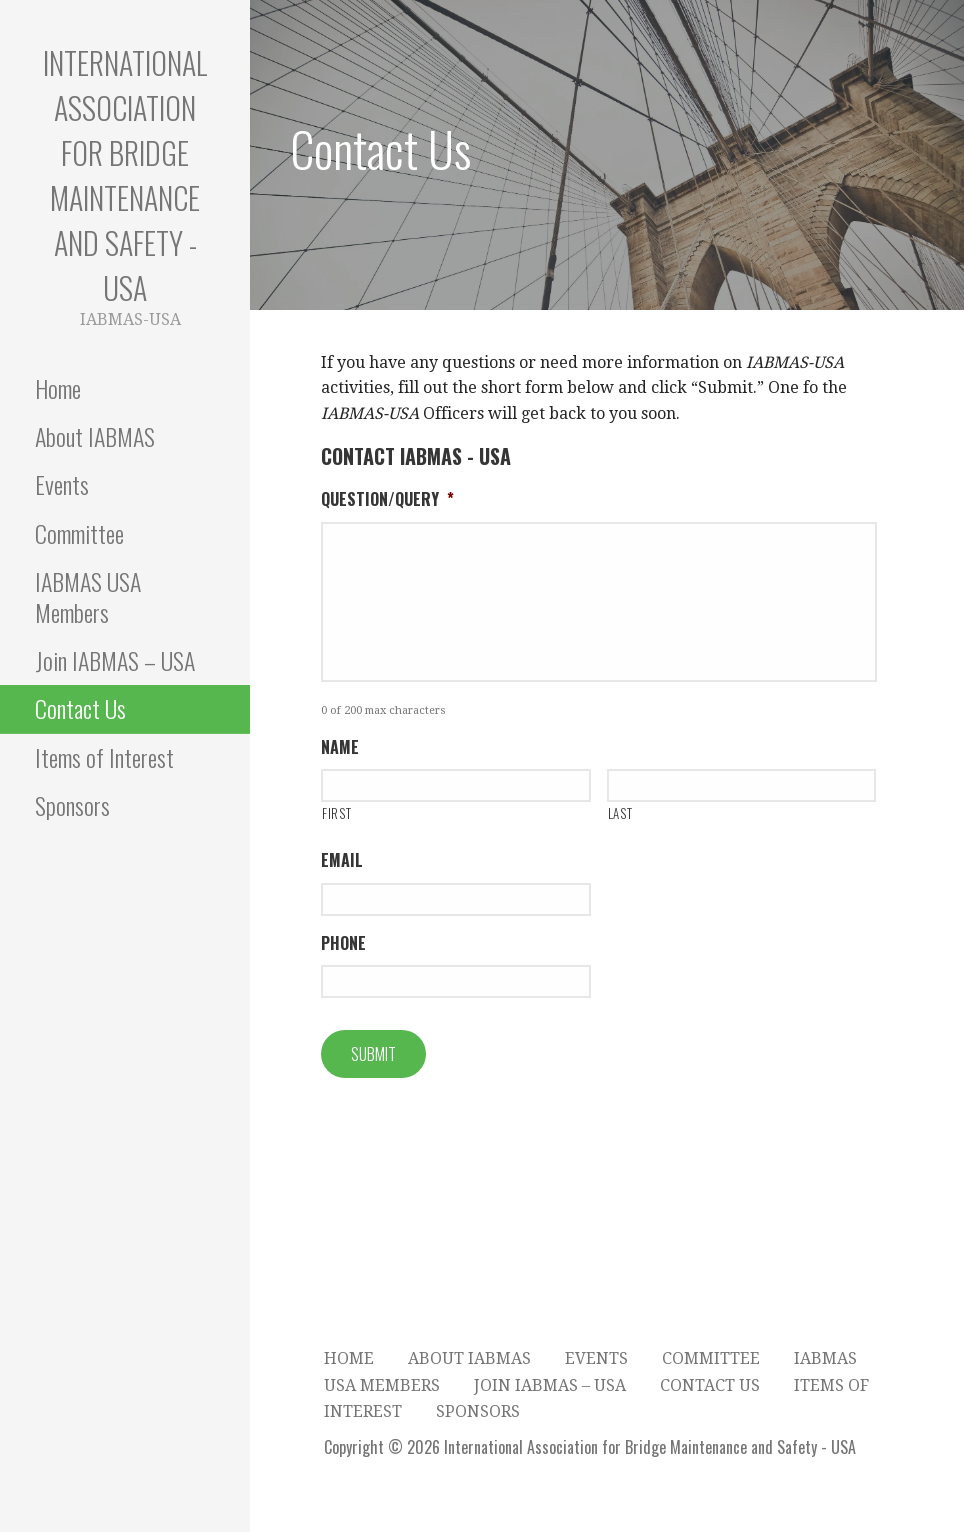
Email (342, 860)
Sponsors (72, 805)
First (336, 813)
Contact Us (80, 708)
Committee (79, 533)
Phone (343, 943)
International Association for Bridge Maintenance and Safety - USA (125, 175)
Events (62, 484)
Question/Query (387, 499)
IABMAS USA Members (88, 596)
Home (58, 388)
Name (340, 747)
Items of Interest (104, 757)
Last (620, 813)
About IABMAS (95, 436)
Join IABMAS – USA (115, 660)
